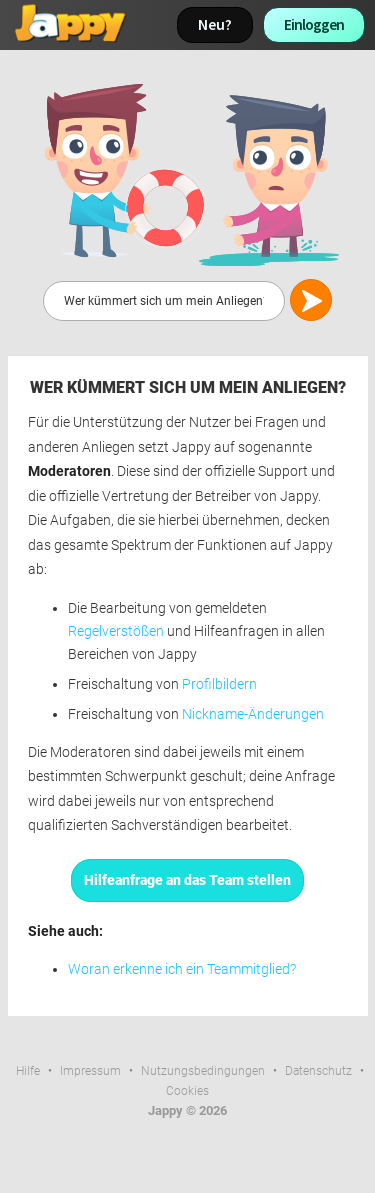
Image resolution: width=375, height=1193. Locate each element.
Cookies (187, 1091)
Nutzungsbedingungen (203, 1071)
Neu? (215, 24)
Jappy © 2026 (187, 1110)
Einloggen (314, 24)
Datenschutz (318, 1071)
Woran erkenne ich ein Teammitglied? (182, 969)
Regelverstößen (116, 631)
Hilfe (28, 1071)
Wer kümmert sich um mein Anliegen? (188, 387)
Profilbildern (219, 684)
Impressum (90, 1071)
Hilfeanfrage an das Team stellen (187, 880)
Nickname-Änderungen (253, 714)
